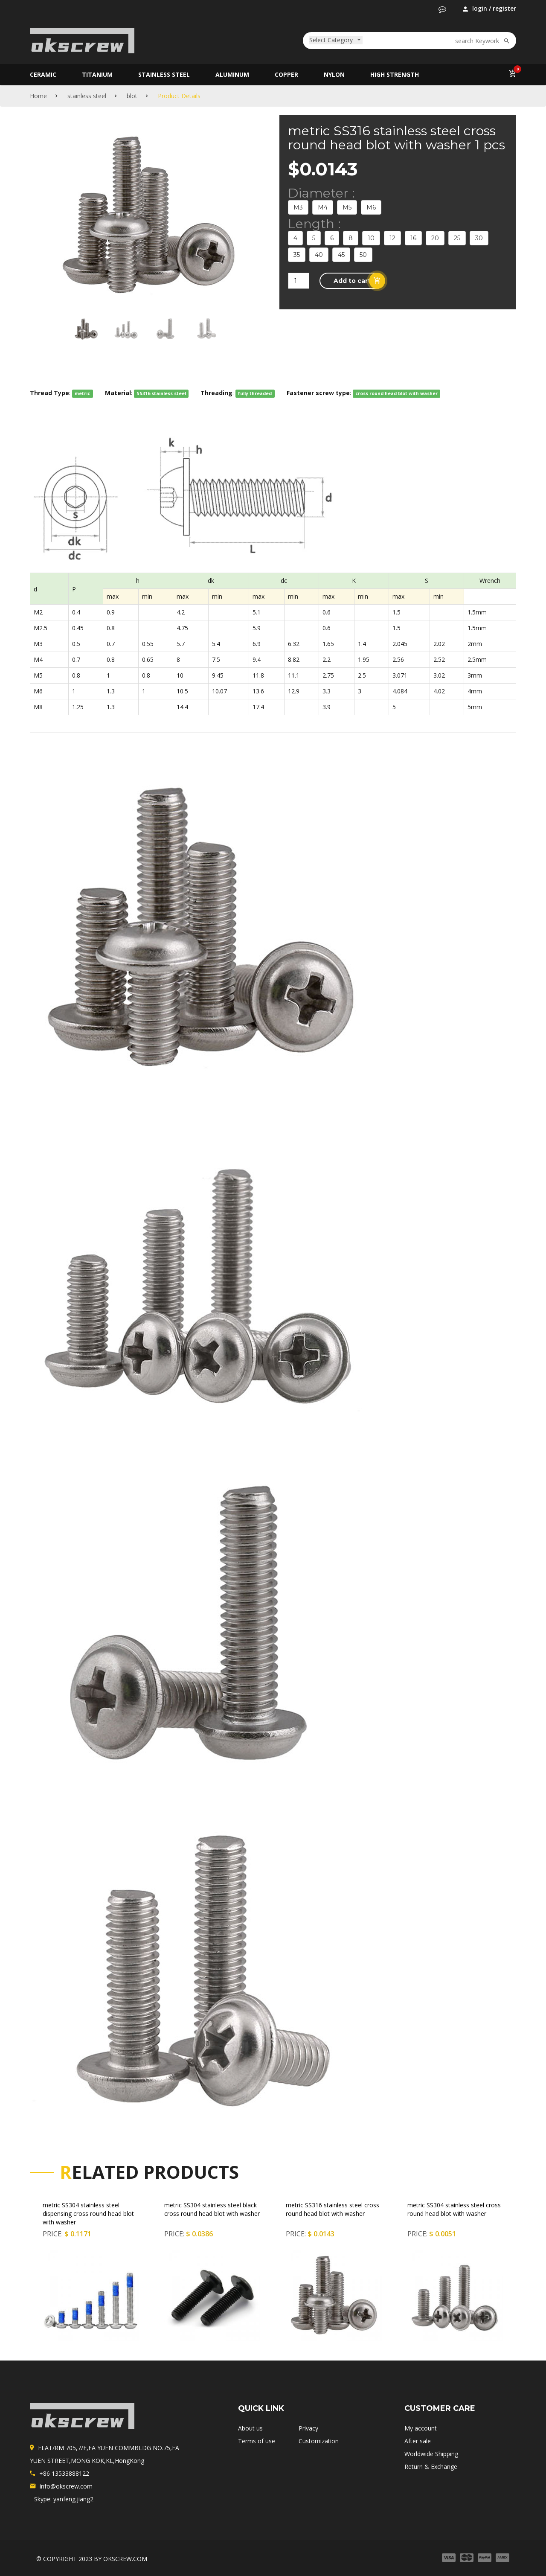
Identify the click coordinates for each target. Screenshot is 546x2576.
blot (132, 96)
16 (413, 238)
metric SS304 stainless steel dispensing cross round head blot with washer (88, 2213)
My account (420, 2428)
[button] (442, 9)
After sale (417, 2441)
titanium (97, 74)
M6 (371, 207)
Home (38, 96)
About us (250, 2428)
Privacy (308, 2428)
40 (319, 255)
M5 (347, 207)
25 (457, 238)
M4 (323, 207)
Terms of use (256, 2441)
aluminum (232, 74)
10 (371, 238)
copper (286, 74)
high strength (394, 74)
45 (341, 255)
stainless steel (164, 74)
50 (363, 255)
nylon (334, 74)
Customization (319, 2441)
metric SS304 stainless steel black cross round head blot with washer (212, 2209)
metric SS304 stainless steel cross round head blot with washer (454, 2209)
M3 (298, 207)
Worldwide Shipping (431, 2454)
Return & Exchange (430, 2466)
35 (296, 255)
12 (392, 238)
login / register (489, 8)
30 (479, 238)
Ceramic (43, 74)
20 (435, 238)
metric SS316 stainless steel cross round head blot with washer (332, 2209)
